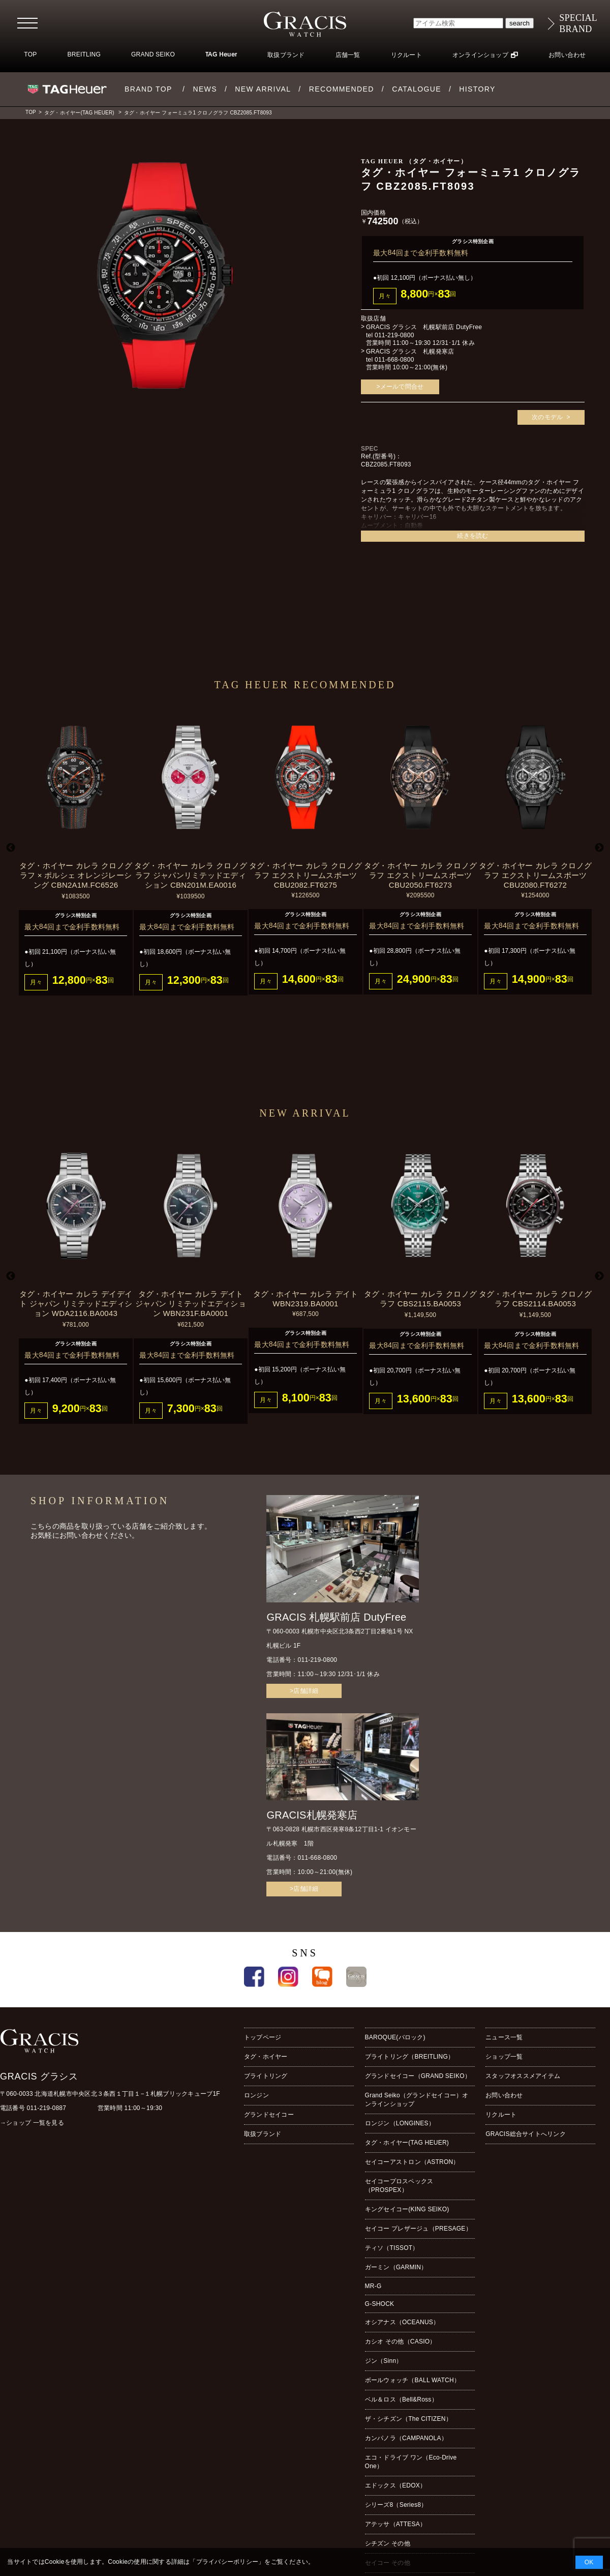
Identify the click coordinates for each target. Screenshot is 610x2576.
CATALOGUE (416, 89)
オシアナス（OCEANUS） (402, 2322)
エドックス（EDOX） (395, 2485)
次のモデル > (551, 417)
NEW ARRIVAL (263, 89)
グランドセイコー (269, 2114)
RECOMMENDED (341, 89)
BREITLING (84, 54)
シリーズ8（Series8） (396, 2504)
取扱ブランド (285, 54)
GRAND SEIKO (153, 54)
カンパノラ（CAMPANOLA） (406, 2438)
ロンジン (256, 2095)
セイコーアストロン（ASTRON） (412, 2161)
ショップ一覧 (504, 2056)
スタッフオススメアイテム (522, 2076)
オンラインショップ (480, 54)
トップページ (262, 2037)
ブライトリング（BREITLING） (409, 2056)
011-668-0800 (394, 359)
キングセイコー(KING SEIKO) (407, 2209)
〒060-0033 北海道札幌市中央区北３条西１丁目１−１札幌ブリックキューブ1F (110, 2093)
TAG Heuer (221, 55)
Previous (11, 848)
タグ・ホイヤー (266, 2056)
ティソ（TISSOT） (392, 2247)
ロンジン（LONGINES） (400, 2123)
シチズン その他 (387, 2543)
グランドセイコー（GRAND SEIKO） (418, 2076)
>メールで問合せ (400, 386)
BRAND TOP (148, 89)
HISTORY (477, 89)
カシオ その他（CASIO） (400, 2341)
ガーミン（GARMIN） (396, 2267)
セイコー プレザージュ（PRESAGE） (418, 2228)
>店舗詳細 (304, 1690)
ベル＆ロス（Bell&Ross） (401, 2399)
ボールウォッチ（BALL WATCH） (412, 2380)
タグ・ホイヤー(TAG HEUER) (79, 112)
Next (599, 848)
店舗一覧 (348, 54)
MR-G (373, 2286)
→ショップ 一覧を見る (32, 2122)
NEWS (205, 89)
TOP (30, 54)
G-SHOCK (379, 2303)
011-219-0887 (47, 2108)
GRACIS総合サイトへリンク (525, 2134)
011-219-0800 (394, 335)
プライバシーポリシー (227, 2561)
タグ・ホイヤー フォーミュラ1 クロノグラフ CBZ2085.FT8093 (198, 112)
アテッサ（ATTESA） (395, 2524)
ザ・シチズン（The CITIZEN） (408, 2418)
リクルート (406, 54)
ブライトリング (266, 2076)
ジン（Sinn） (384, 2360)
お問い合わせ (567, 54)
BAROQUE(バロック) (395, 2037)
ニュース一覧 (504, 2037)
